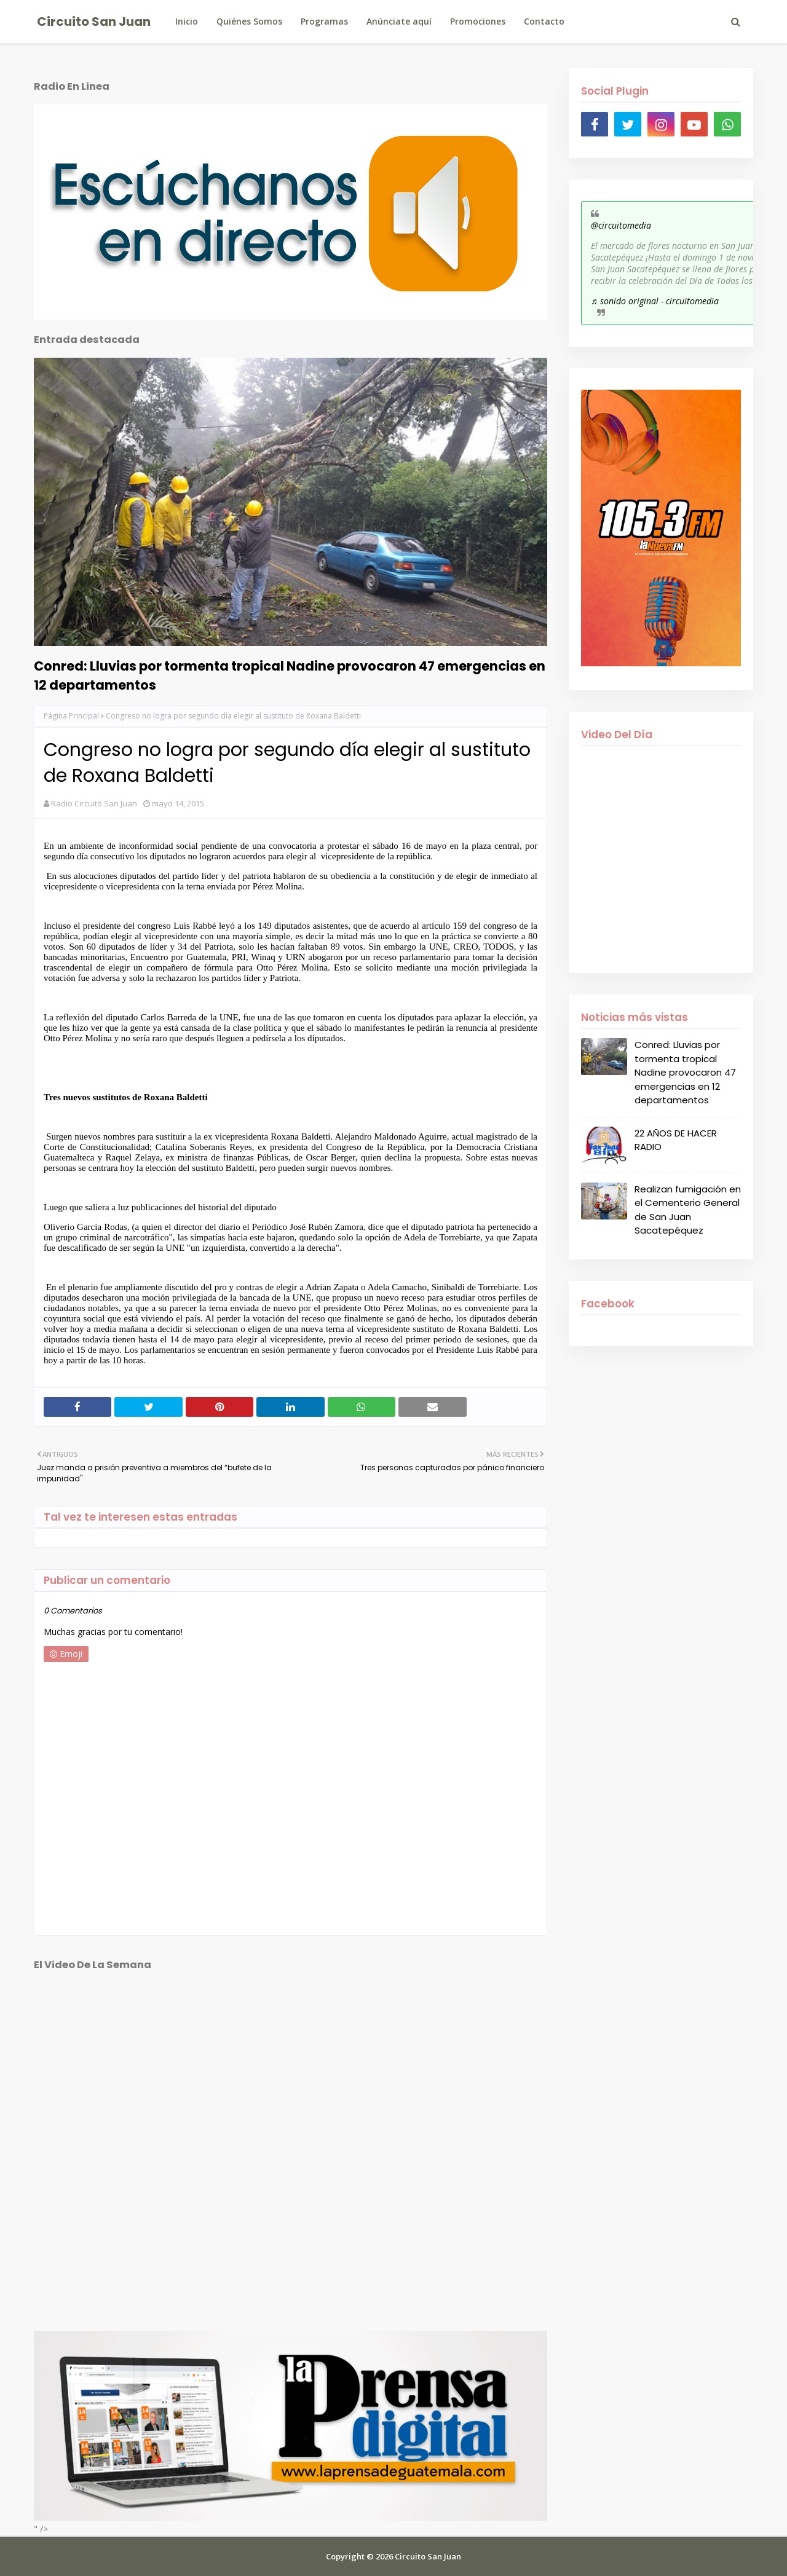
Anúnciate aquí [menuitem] (399, 21)
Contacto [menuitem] (544, 21)
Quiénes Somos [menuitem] (249, 21)
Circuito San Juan (94, 21)
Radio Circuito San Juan (94, 803)
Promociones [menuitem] (477, 21)
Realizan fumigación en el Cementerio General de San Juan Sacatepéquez (688, 1210)
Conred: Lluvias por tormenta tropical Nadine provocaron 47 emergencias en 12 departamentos (289, 675)
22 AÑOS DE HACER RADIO (676, 1140)
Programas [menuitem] (324, 21)
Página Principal (71, 716)
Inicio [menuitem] (186, 21)
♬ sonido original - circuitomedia (655, 301)
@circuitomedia (621, 225)
